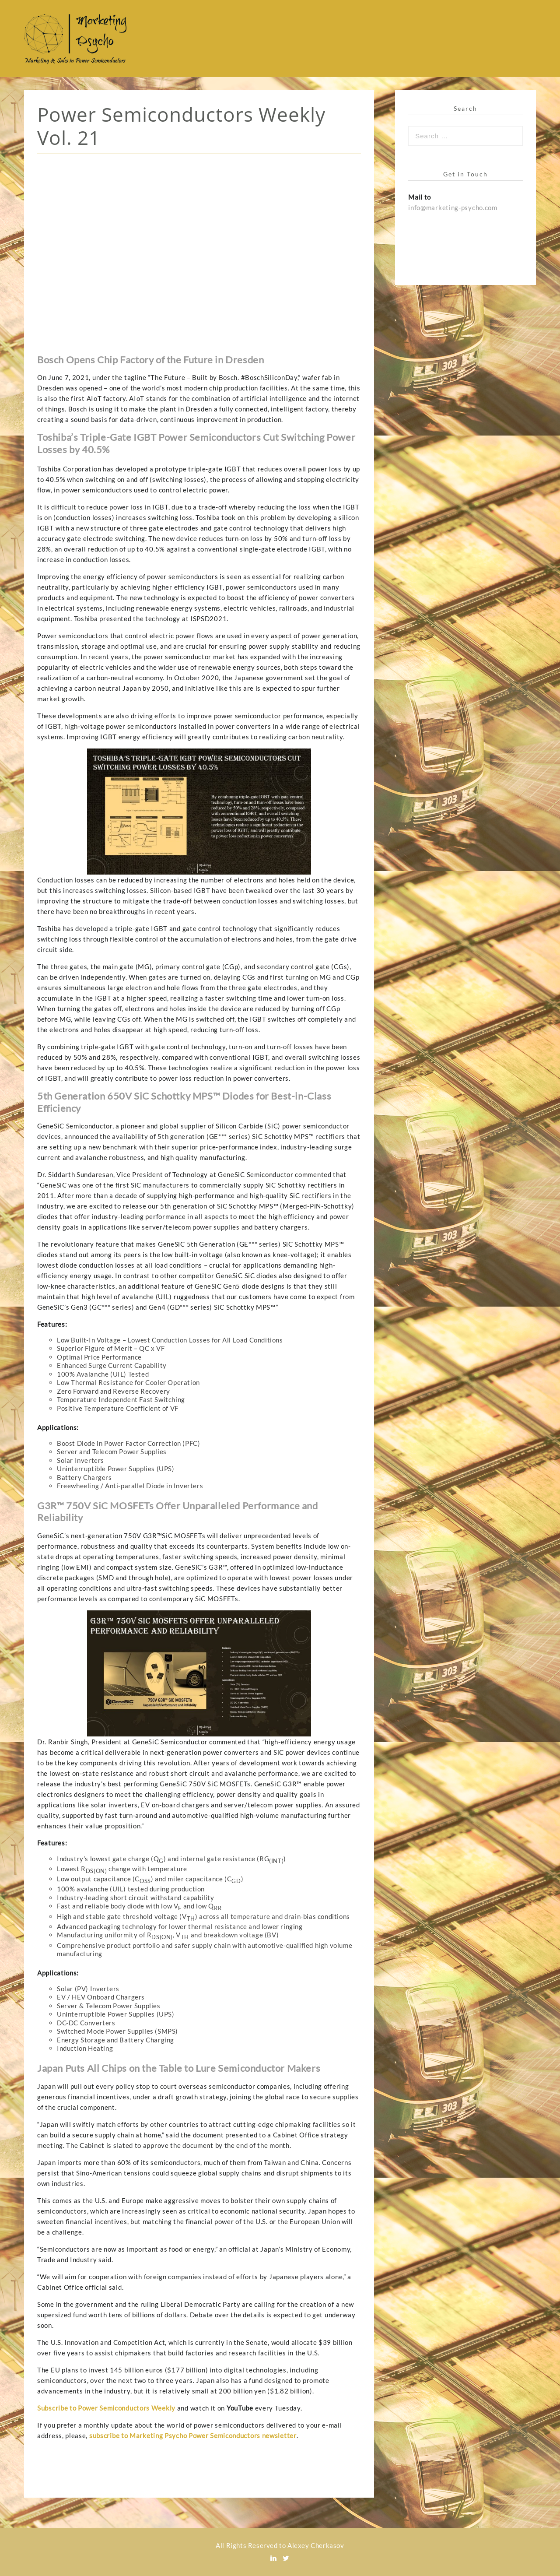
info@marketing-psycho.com (452, 207)
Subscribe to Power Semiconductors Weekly (106, 2408)
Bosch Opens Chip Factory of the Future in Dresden (150, 359)
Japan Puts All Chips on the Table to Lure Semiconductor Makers (178, 2068)
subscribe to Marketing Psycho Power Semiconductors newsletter (193, 2435)
